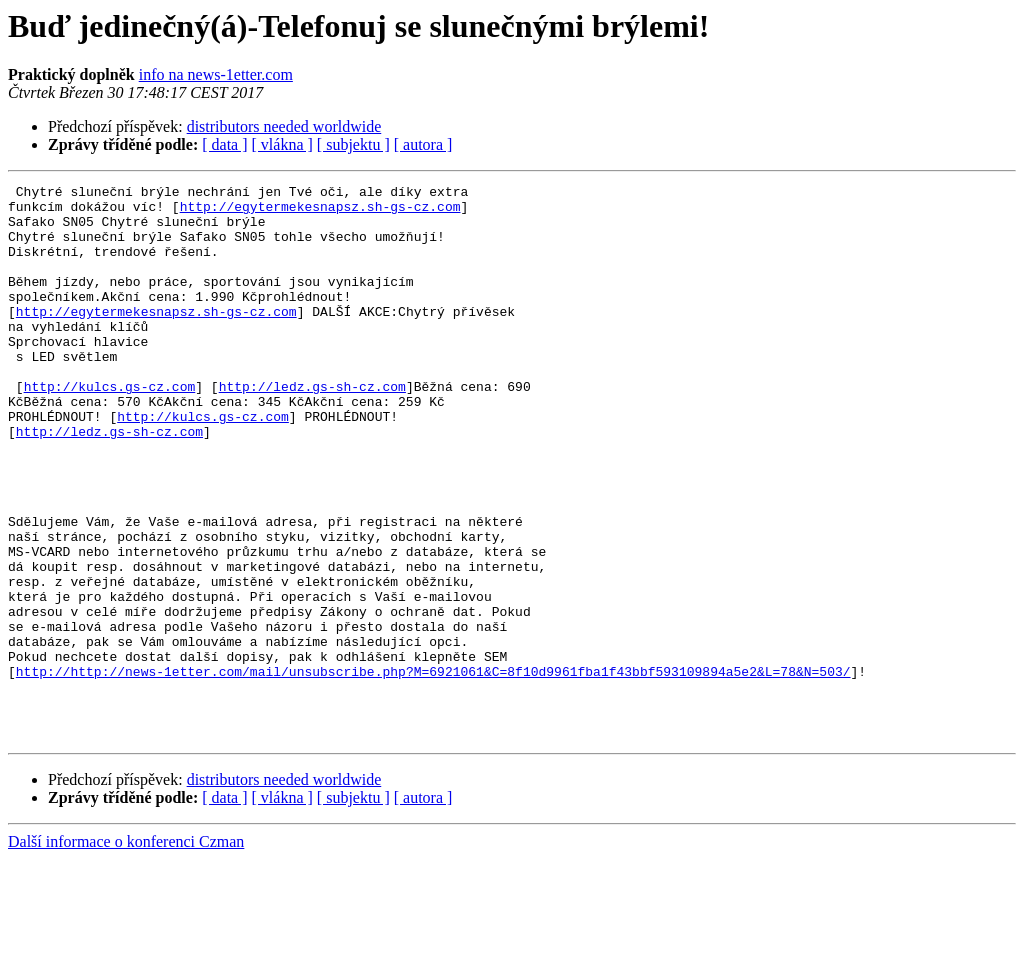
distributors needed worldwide (284, 126)
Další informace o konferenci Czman (126, 952)
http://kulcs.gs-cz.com (110, 428)
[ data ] (224, 144)
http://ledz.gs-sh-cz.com (312, 428)
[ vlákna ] (282, 144)
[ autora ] (423, 144)
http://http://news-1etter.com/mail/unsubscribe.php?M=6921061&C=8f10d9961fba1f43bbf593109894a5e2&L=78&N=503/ (433, 770)
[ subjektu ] (353, 144)
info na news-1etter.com (216, 74)
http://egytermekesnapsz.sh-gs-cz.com (320, 212)
